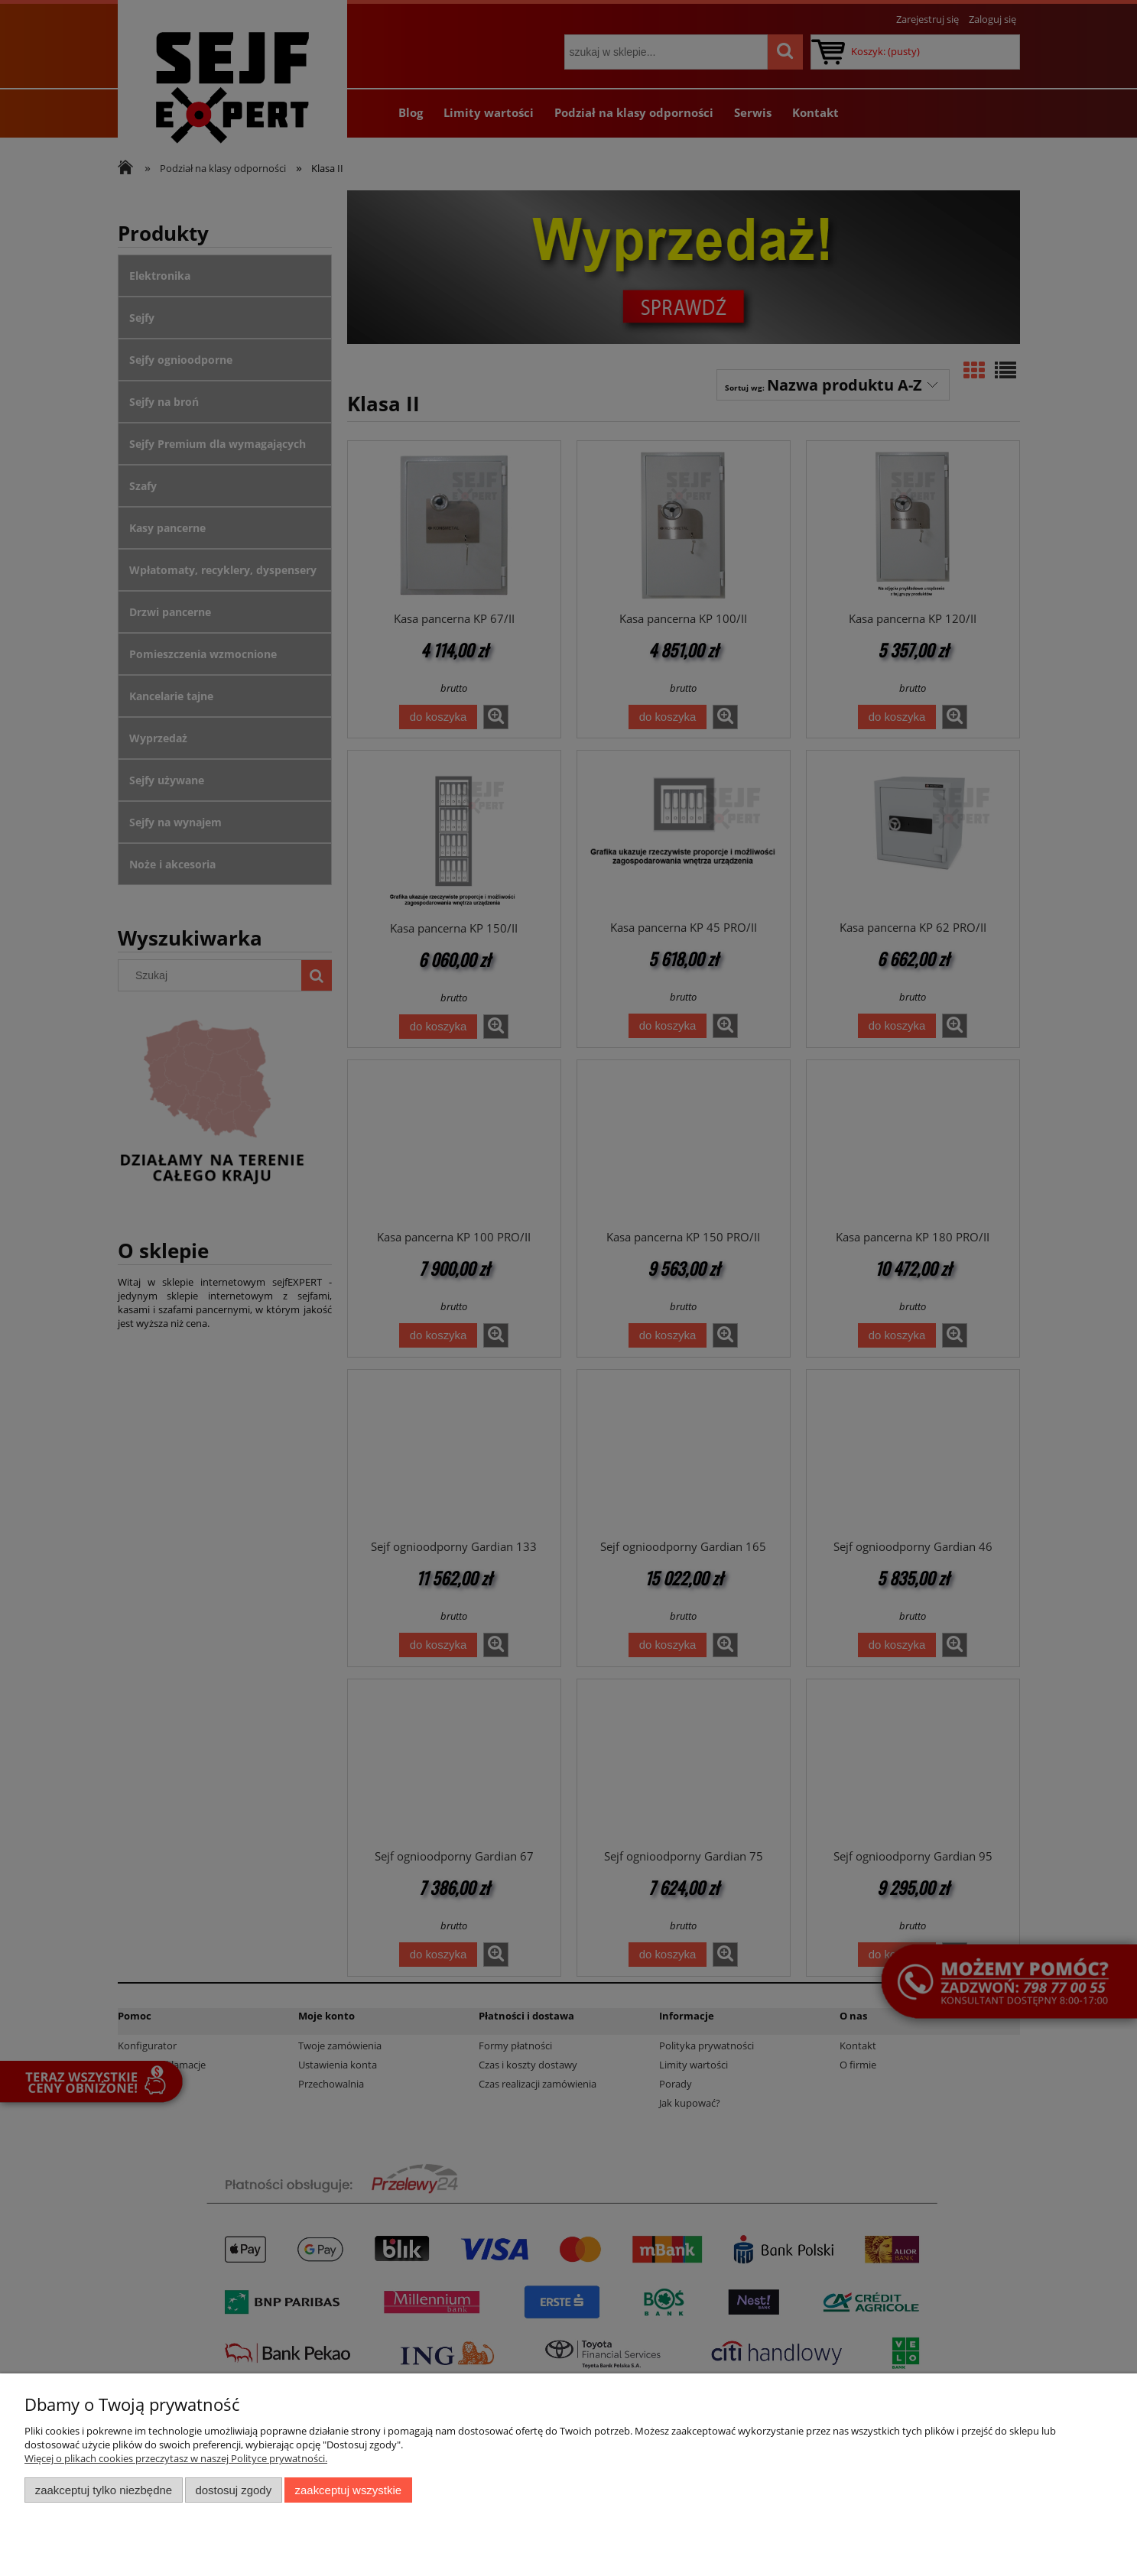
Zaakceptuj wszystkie (348, 2490)
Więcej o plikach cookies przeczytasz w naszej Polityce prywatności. (175, 2458)
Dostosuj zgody (233, 2490)
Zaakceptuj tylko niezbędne (103, 2490)
